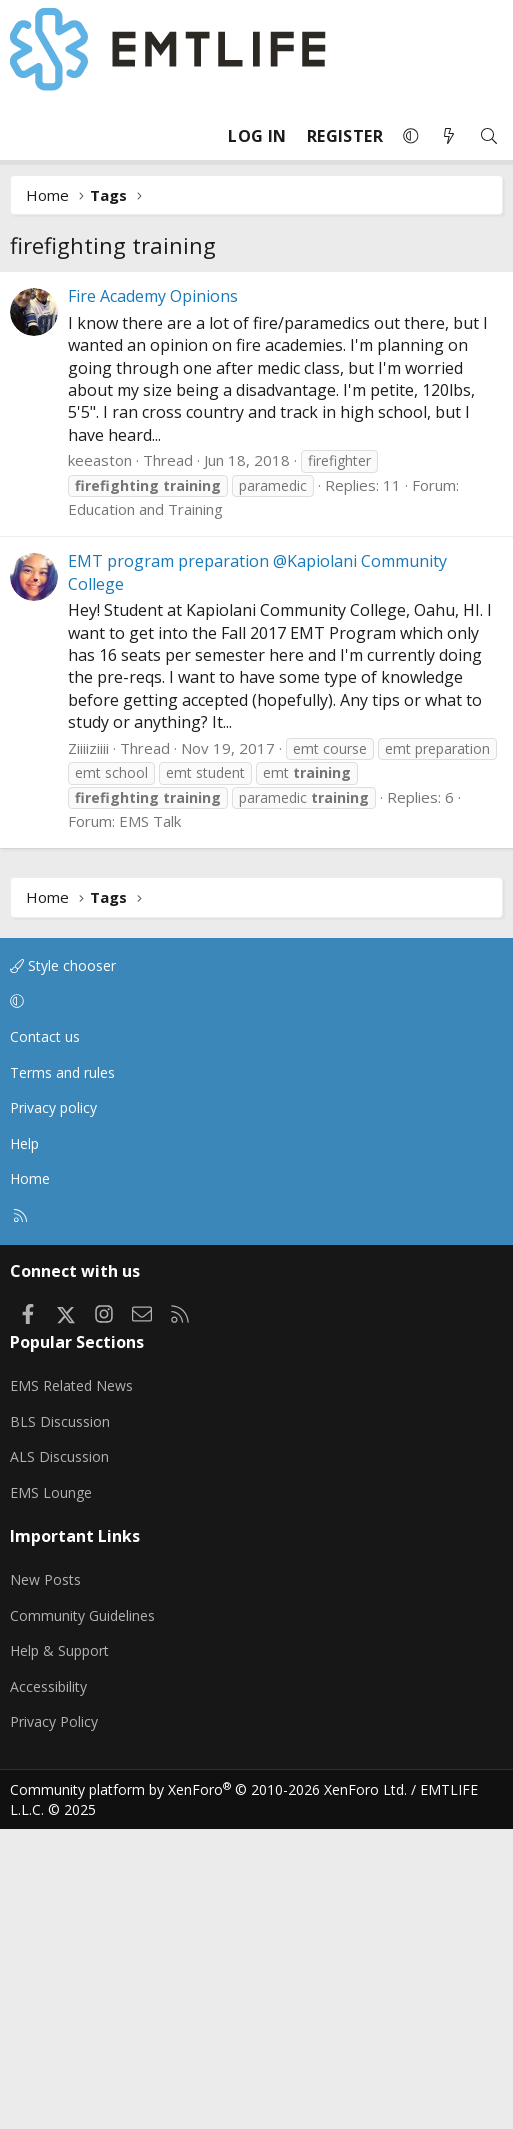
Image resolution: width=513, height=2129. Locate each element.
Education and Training (145, 809)
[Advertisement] (256, 421)
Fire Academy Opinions (153, 596)
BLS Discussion (60, 1721)
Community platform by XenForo (208, 2089)
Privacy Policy (54, 2021)
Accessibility (48, 1986)
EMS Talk (150, 1121)
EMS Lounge (51, 1792)
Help (24, 1443)
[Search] (489, 136)
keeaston (100, 760)
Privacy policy (53, 1407)
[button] (411, 136)
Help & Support (59, 1950)
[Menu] (26, 136)
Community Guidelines (82, 1915)
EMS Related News (71, 1685)
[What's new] (449, 136)
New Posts (45, 1879)
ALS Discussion (59, 1756)
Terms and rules (62, 1372)
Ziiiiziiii (88, 1048)
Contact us (45, 1336)
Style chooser (63, 1265)
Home (30, 1478)
